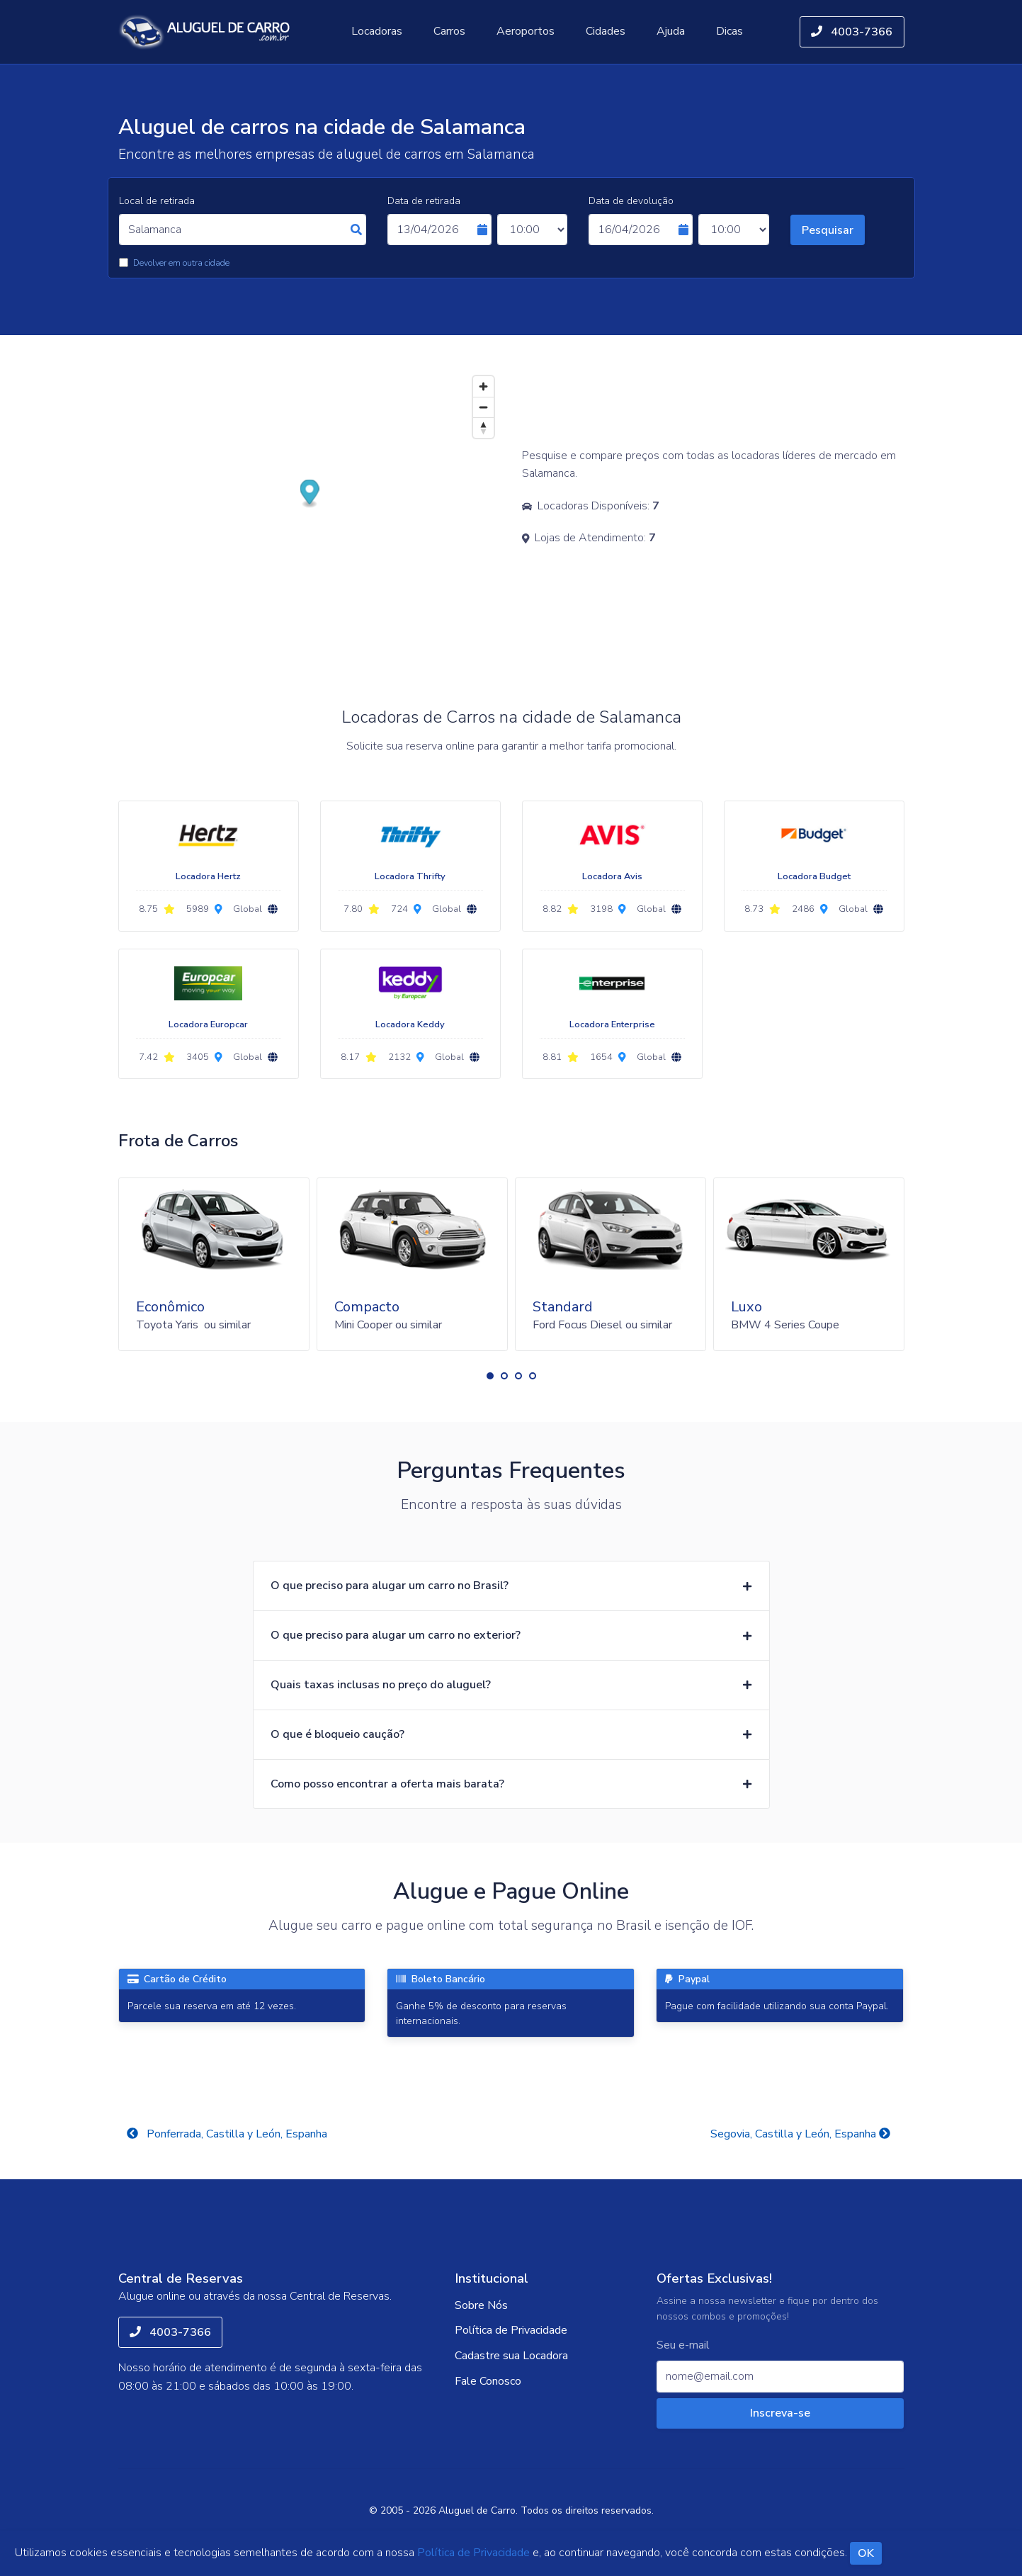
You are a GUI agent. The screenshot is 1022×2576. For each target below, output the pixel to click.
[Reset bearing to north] (483, 427)
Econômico (170, 1306)
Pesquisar (827, 230)
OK (866, 2553)
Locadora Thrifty (410, 876)
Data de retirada (423, 201)
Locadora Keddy (410, 1024)
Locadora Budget (814, 876)
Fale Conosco (488, 2381)
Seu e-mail (683, 2345)
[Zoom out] (483, 407)
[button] (490, 1376)
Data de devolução (631, 201)
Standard (563, 1306)
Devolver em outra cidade (181, 263)
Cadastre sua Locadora (511, 2355)
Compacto (366, 1306)
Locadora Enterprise (612, 1024)
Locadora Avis (612, 876)
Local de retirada (157, 201)
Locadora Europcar (208, 1024)
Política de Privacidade (511, 2330)
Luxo (746, 1306)
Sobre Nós (481, 2305)
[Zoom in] (483, 386)
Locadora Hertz (208, 876)
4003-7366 (851, 32)
